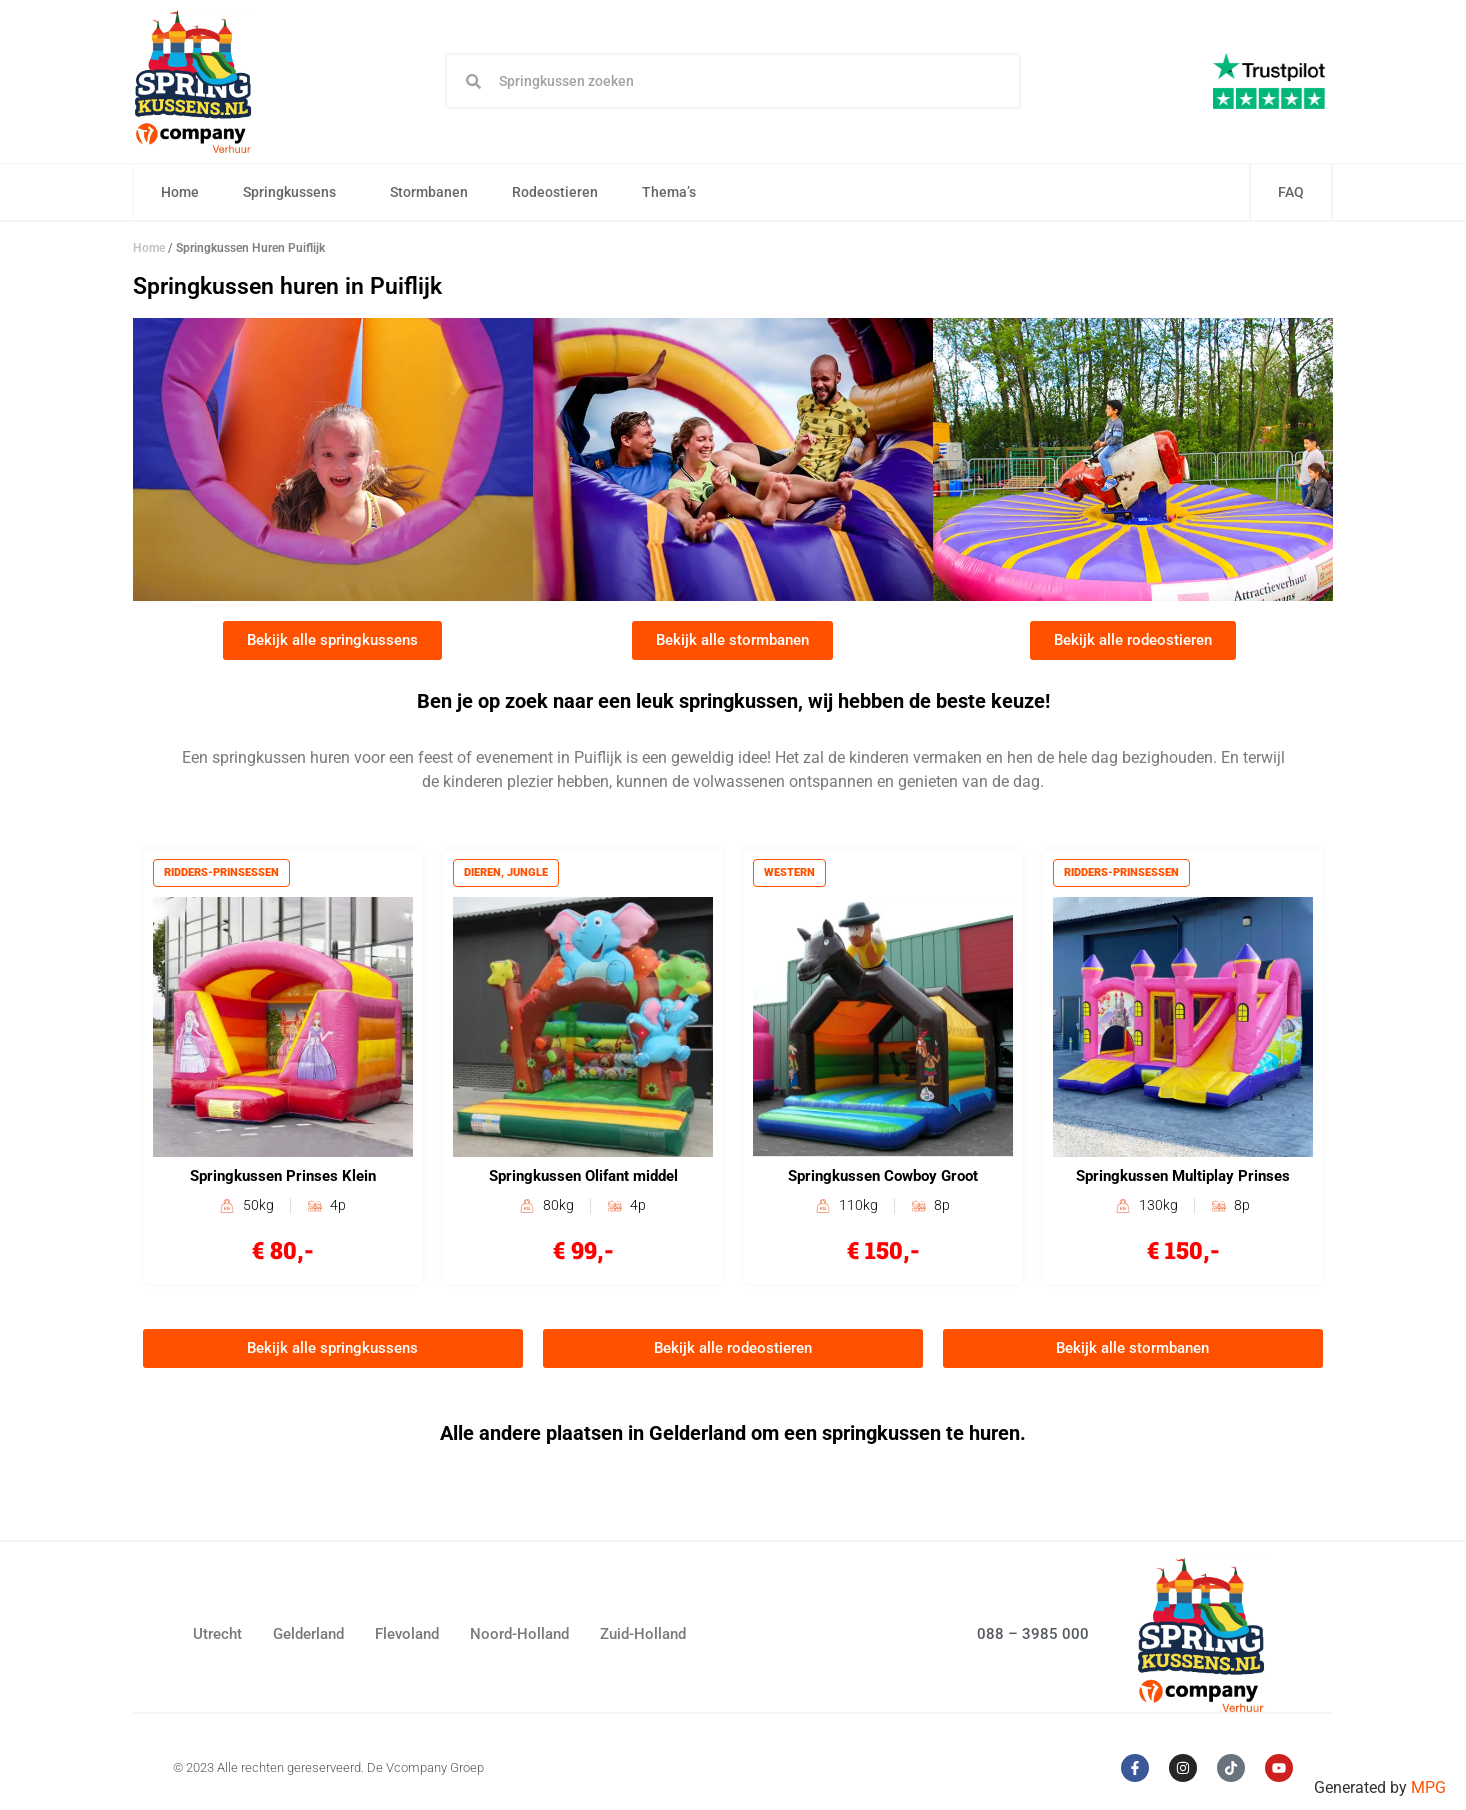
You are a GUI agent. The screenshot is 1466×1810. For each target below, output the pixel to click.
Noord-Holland (519, 1638)
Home (181, 193)
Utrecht (217, 1638)
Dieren (483, 874)
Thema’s (675, 193)
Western (790, 874)
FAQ (1291, 193)
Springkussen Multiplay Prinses (1183, 1179)
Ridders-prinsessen (222, 874)
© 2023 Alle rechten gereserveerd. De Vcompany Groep (328, 1770)
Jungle (528, 874)
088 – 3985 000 (1033, 1637)
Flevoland (407, 1638)
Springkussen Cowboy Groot (883, 1179)
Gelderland (308, 1638)
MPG (1428, 1787)
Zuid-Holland (643, 1638)
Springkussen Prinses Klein (283, 1179)
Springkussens (295, 193)
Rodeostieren (556, 193)
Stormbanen (430, 193)
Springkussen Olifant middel (583, 1179)
